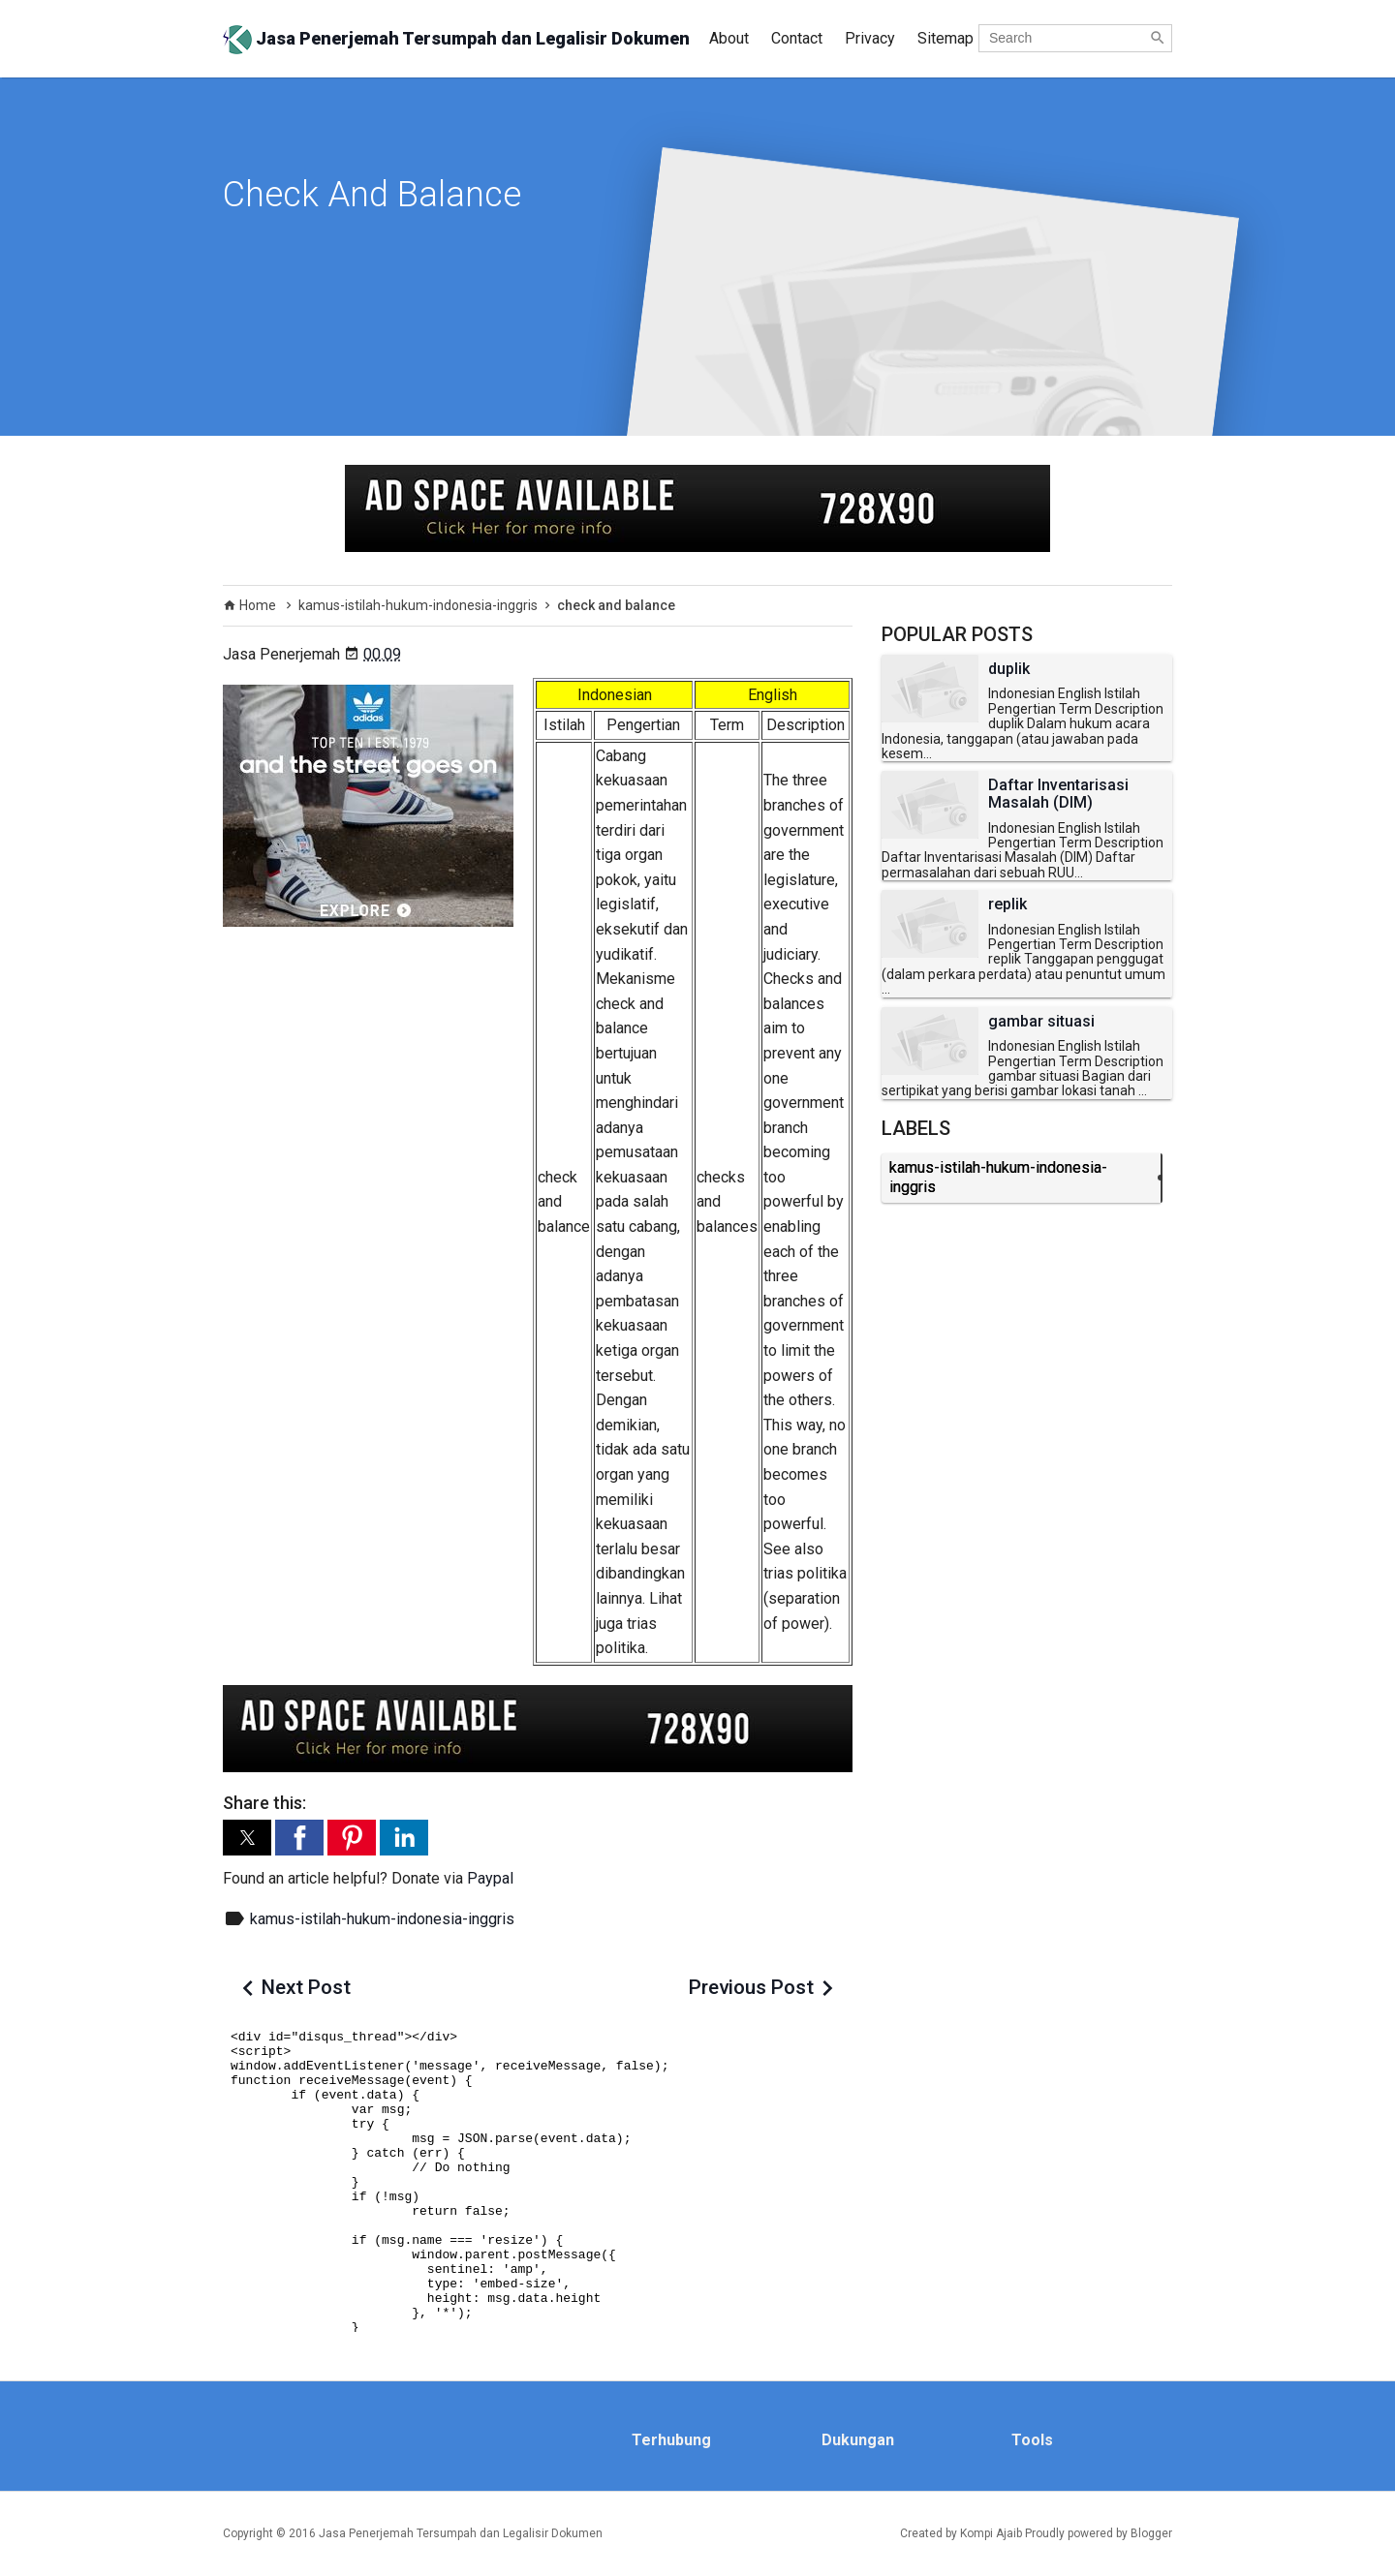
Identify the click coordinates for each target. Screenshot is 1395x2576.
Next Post (306, 1987)
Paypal (490, 1878)
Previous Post (751, 1987)
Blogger (1151, 2533)
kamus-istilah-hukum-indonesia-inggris (382, 1919)
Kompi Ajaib (991, 2533)
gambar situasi (1041, 1021)
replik (1007, 904)
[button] (247, 1837)
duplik (1009, 669)
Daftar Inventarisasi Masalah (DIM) (1058, 794)
